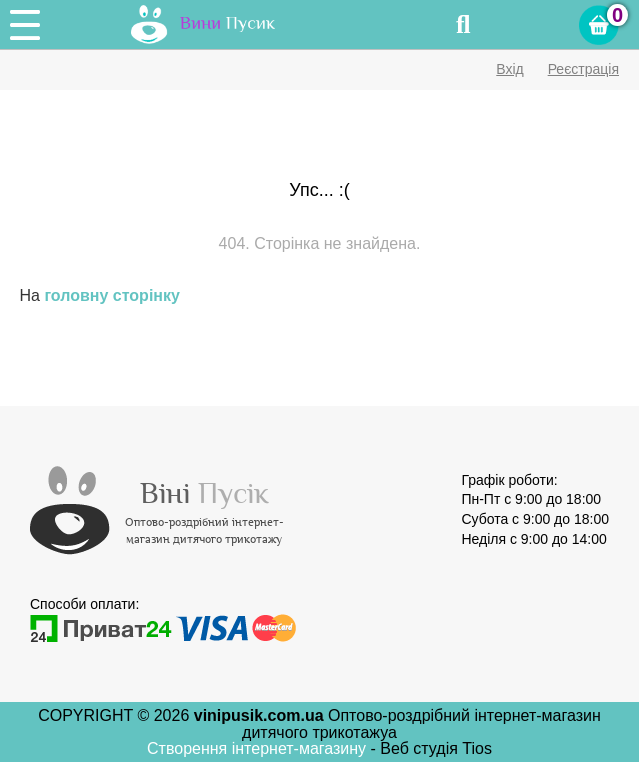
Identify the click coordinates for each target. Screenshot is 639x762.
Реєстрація (583, 69)
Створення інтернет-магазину (259, 748)
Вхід (509, 69)
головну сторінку (111, 295)
